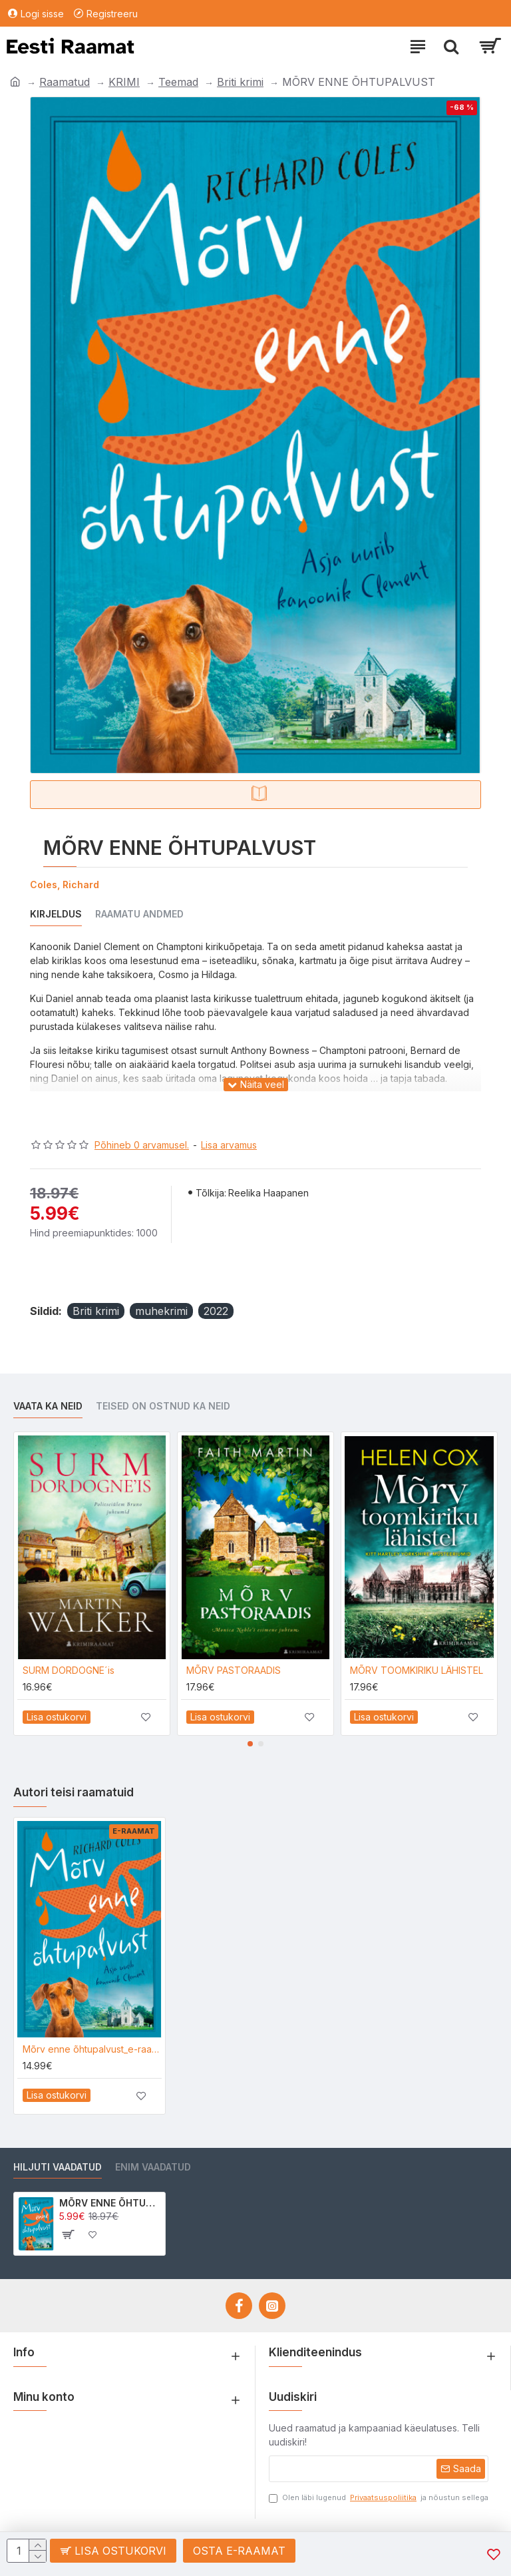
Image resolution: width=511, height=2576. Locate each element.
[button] (250, 1743)
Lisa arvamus (229, 1145)
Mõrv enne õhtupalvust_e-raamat (92, 2049)
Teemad (178, 82)
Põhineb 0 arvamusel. (141, 1145)
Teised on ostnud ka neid (163, 1406)
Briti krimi (240, 82)
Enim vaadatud (153, 2167)
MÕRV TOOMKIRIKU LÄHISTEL (416, 1670)
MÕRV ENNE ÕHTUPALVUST (109, 2202)
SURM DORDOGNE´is (68, 1670)
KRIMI (124, 82)
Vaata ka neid (48, 1406)
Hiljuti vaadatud (57, 2167)
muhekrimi (161, 1311)
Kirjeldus (56, 913)
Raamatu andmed (139, 913)
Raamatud (64, 82)
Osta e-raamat (239, 2550)
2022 (216, 1311)
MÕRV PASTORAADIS (233, 1670)
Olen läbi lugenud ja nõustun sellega (378, 2497)
